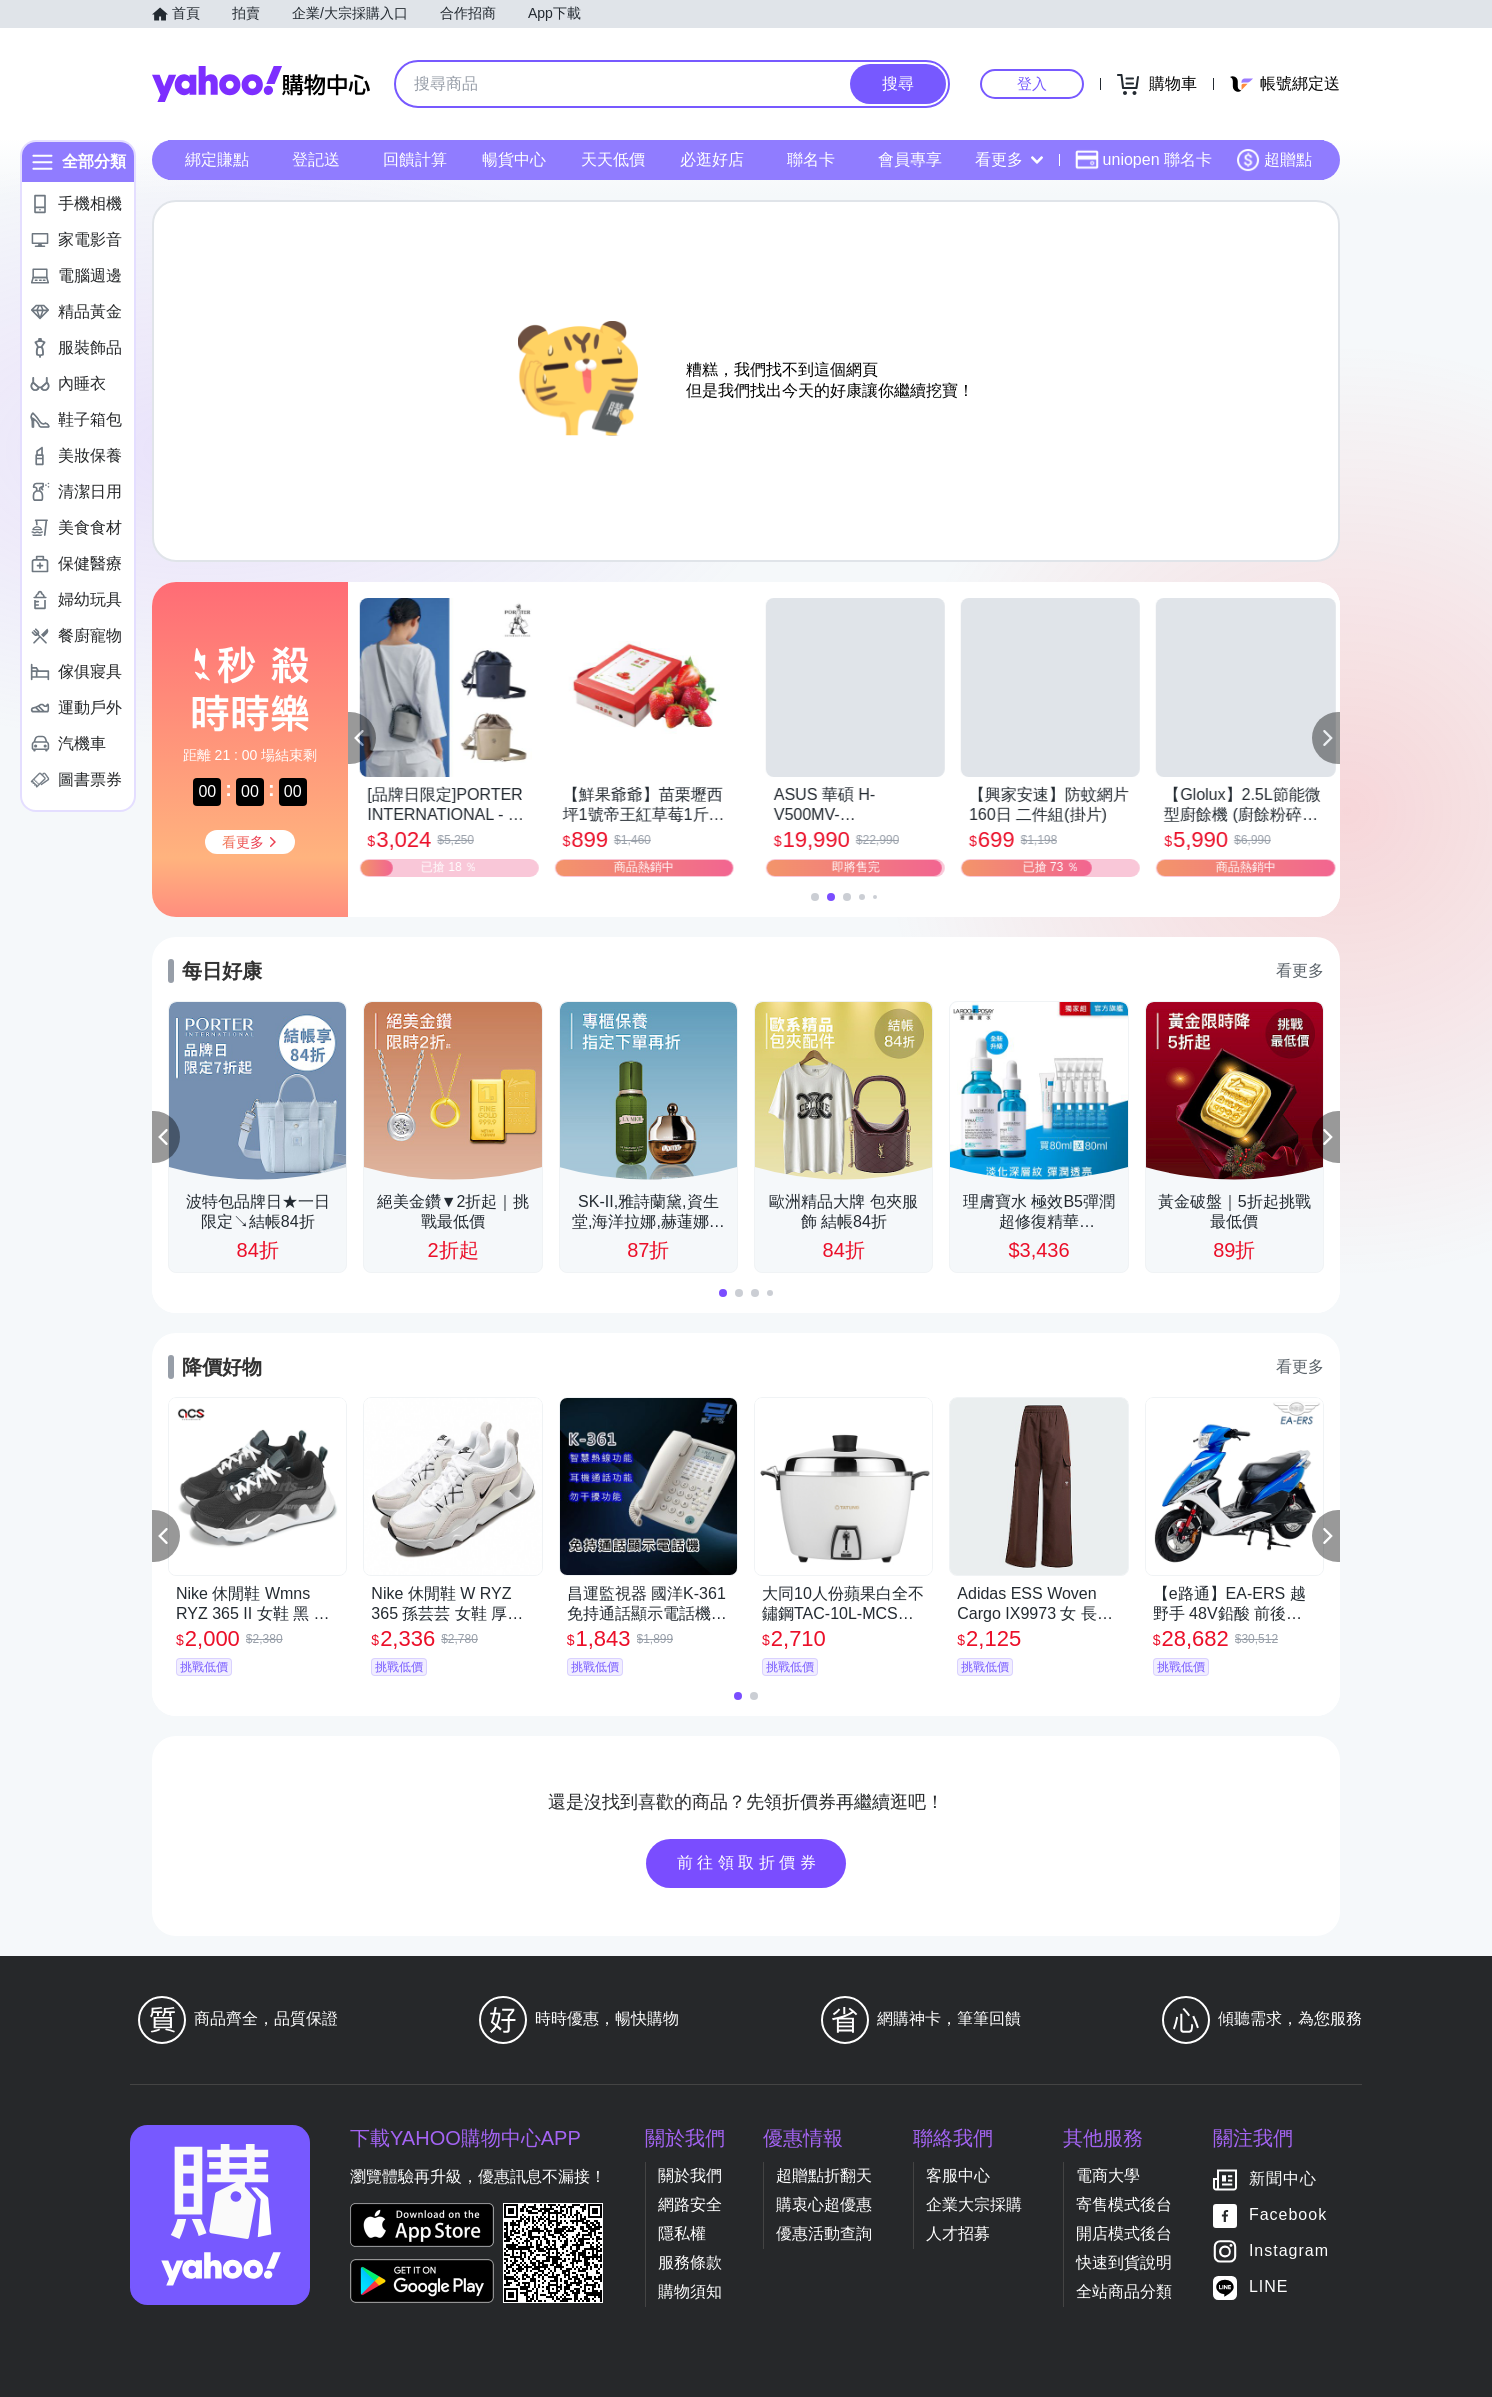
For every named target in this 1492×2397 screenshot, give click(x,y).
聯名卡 (811, 159)
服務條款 (690, 2262)
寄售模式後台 (1124, 2204)
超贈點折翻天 (824, 2175)
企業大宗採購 (974, 2204)
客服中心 (958, 2175)
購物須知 (690, 2291)
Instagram (1289, 2250)
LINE (1269, 2286)
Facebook (1288, 2214)
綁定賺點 (217, 159)
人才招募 (958, 2233)
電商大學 (1108, 2175)
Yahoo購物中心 (261, 84)
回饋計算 (415, 159)
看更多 (1009, 159)
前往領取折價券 (749, 1862)
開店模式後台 (1124, 2233)
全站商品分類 (1124, 2291)
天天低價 (613, 159)
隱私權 (682, 2233)
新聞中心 (1283, 2178)
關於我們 (690, 2175)
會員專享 (910, 159)
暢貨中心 (514, 159)
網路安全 (690, 2204)
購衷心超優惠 (824, 2204)
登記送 (316, 159)
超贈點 (1274, 160)
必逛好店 (712, 159)
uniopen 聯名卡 (1143, 160)
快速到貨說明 (1124, 2262)
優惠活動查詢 (824, 2233)
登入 (1032, 83)
